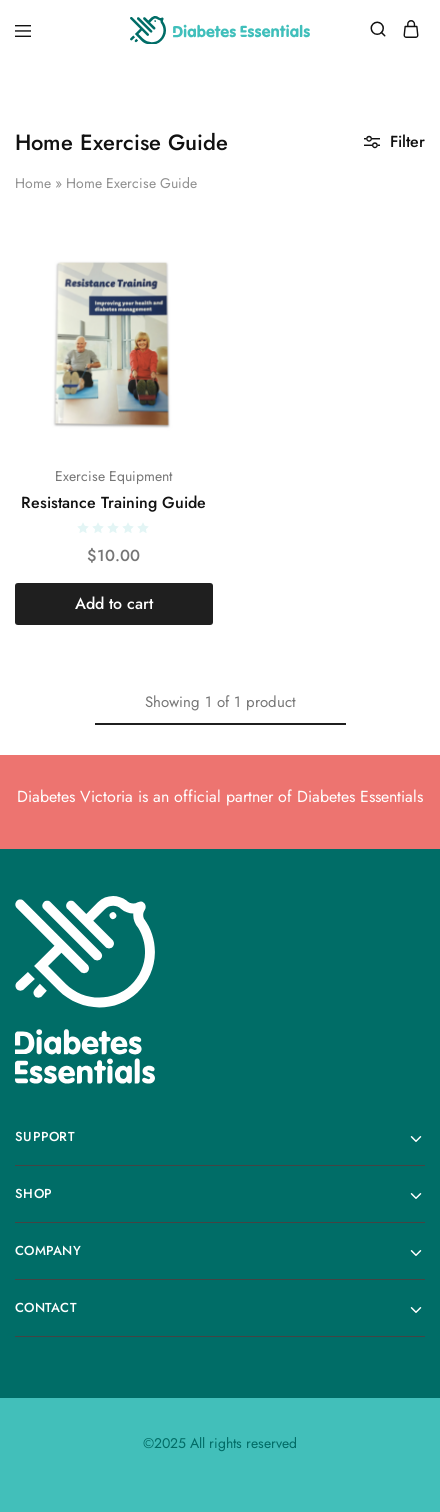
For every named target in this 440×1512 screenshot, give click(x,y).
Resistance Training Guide (113, 502)
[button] (114, 604)
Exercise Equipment (113, 476)
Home (33, 183)
